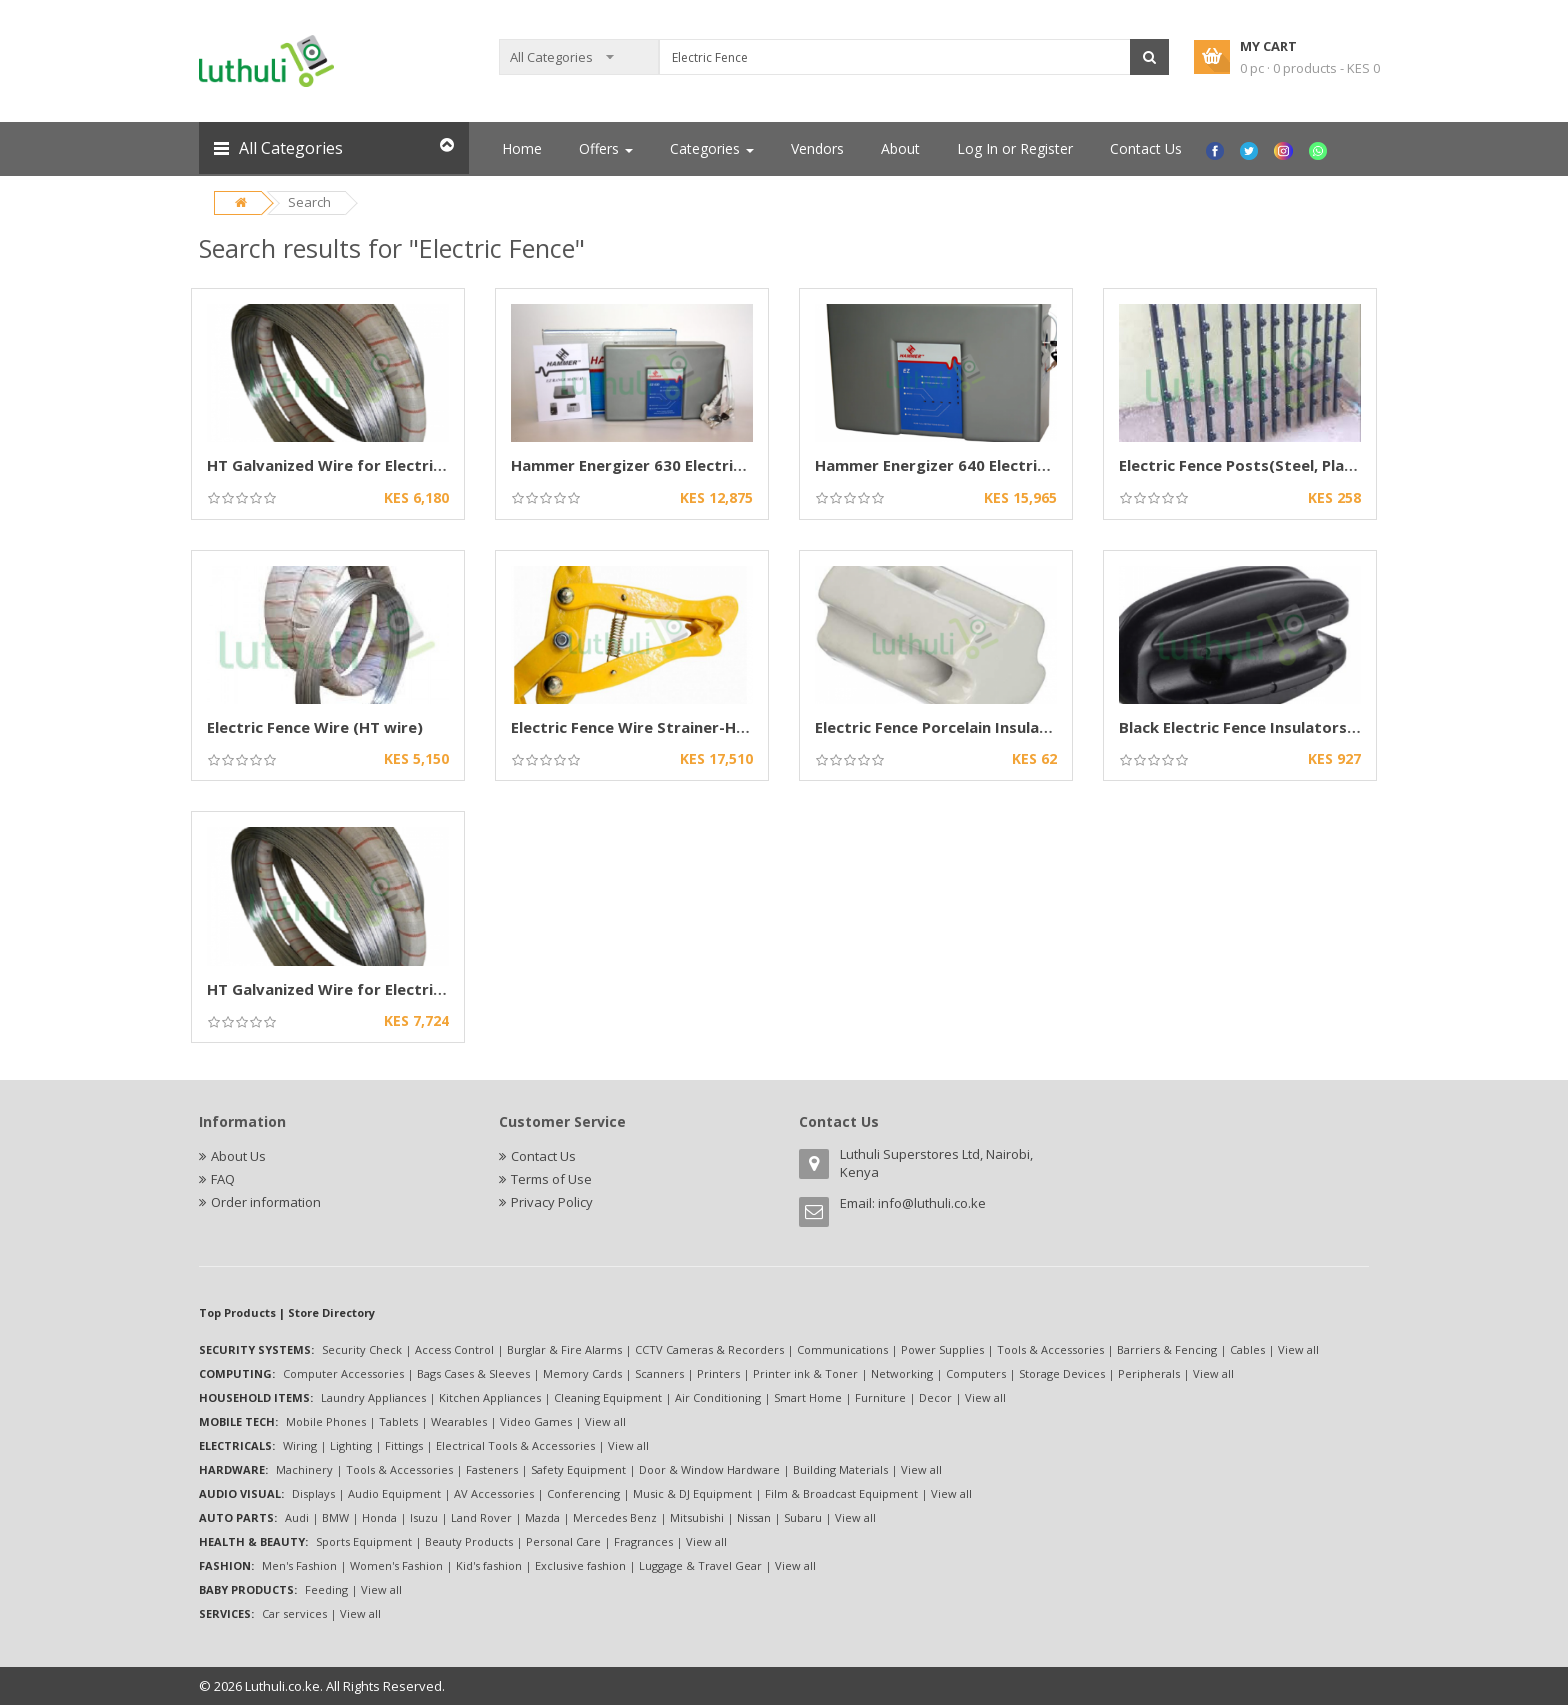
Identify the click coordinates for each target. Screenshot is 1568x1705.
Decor (935, 1397)
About (900, 148)
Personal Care (563, 1541)
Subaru (803, 1517)
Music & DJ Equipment (692, 1493)
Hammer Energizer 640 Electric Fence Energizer (991, 465)
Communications (842, 1349)
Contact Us (1146, 148)
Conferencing (583, 1493)
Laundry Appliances (373, 1397)
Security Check (362, 1349)
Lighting (351, 1445)
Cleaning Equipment (608, 1397)
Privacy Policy (552, 1202)
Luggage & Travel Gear (700, 1565)
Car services (294, 1613)
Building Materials (840, 1469)
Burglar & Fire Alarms (564, 1349)
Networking (902, 1373)
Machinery (304, 1469)
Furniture (880, 1397)
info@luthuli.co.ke (932, 1203)
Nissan (754, 1517)
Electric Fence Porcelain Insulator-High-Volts (982, 727)
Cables (1247, 1349)
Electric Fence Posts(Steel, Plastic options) (1280, 465)
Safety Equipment (578, 1469)
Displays (313, 1493)
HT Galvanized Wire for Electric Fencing (354, 465)
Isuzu (424, 1517)
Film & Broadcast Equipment (841, 1493)
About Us (238, 1156)
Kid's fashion (489, 1565)
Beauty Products (469, 1541)
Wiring (300, 1445)
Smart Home (808, 1397)
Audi (297, 1517)
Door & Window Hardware (709, 1469)
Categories (712, 148)
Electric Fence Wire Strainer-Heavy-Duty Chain (685, 727)
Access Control (454, 1349)
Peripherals (1149, 1373)
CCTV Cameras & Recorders (709, 1349)
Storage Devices (1062, 1373)
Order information (266, 1202)
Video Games (536, 1421)
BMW (335, 1517)
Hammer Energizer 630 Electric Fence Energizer (687, 465)
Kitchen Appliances (490, 1397)
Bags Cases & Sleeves (473, 1373)
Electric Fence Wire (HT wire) (315, 727)
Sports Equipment (364, 1541)
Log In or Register (1015, 148)
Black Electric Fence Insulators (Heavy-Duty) (1286, 727)
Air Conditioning (718, 1397)
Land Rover (481, 1517)
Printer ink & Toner (805, 1373)
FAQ (223, 1179)
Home (522, 148)
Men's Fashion (299, 1565)
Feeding (326, 1589)
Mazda (542, 1517)
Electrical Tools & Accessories (515, 1445)
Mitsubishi (697, 1517)
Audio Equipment (394, 1493)
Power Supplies (942, 1349)
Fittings (404, 1445)
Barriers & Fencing (1167, 1349)
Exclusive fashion (580, 1565)
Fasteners (492, 1469)
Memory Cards (582, 1373)
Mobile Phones (326, 1421)
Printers (718, 1373)
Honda (379, 1517)
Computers (976, 1373)
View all (1298, 1349)
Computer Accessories (343, 1373)
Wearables (459, 1421)
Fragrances (643, 1541)
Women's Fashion (396, 1565)
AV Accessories (494, 1493)
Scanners (659, 1373)
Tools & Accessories (1050, 1349)
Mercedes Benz (615, 1517)
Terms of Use (551, 1179)
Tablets (398, 1421)
